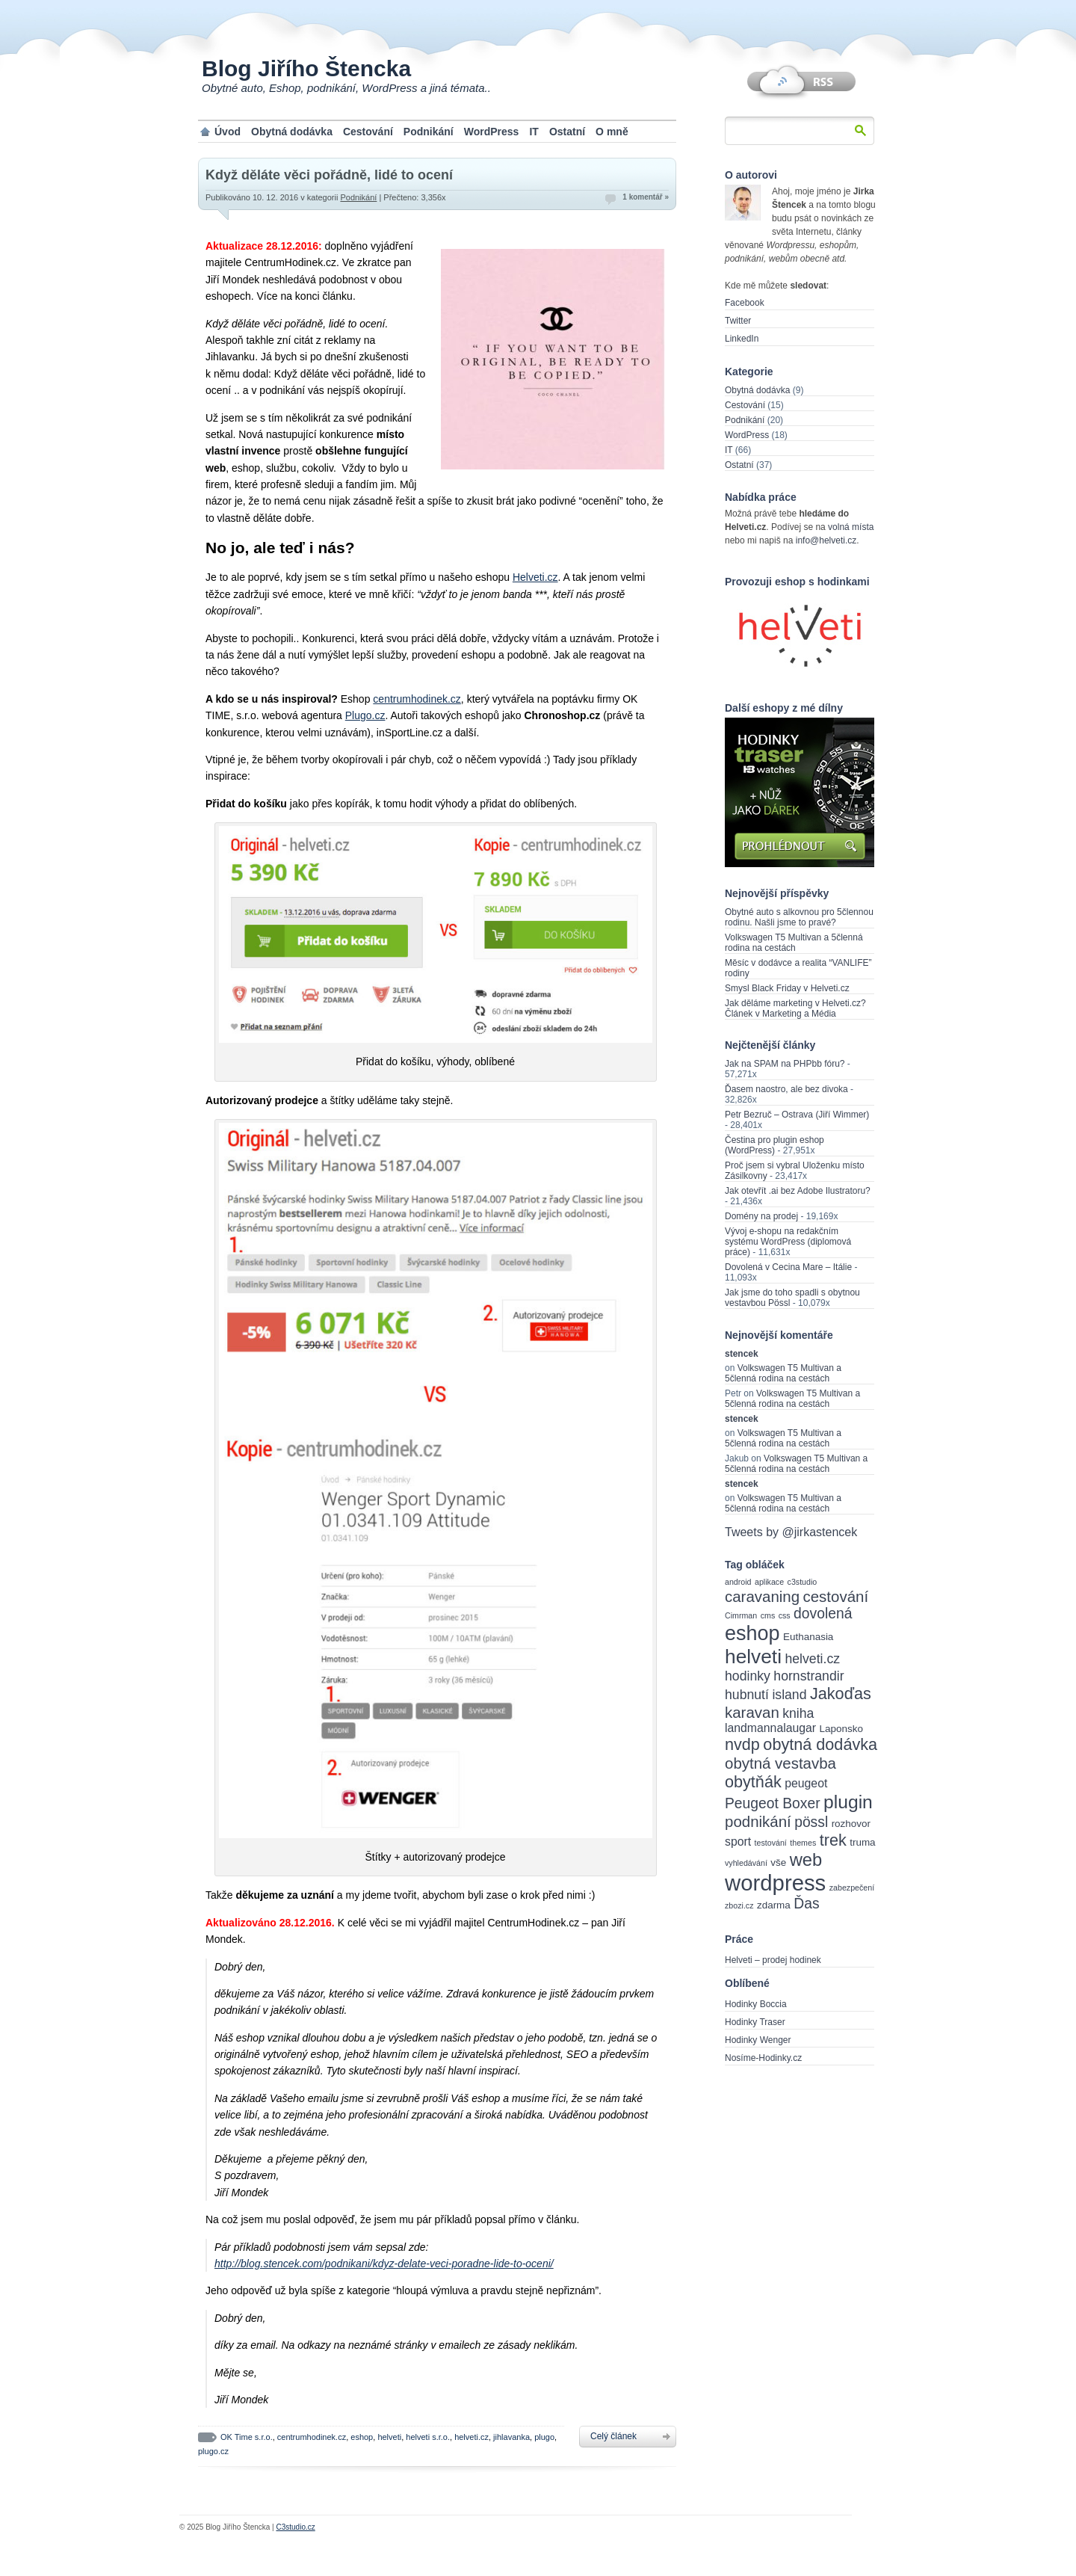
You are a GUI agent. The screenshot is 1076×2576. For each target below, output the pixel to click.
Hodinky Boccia (756, 2004)
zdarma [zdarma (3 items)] (774, 1905)
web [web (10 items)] (806, 1860)
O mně (612, 132)
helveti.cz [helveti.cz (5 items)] (812, 1658)
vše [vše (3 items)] (778, 1862)
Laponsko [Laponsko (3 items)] (841, 1728)
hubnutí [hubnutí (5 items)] (747, 1694)
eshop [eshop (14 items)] (752, 1633)
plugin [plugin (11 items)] (848, 1802)
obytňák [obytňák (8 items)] (753, 1781)
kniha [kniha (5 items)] (798, 1713)
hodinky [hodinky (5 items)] (747, 1675)
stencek (741, 1354)
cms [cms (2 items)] (768, 1615)
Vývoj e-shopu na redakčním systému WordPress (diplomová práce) (788, 1241)
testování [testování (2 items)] (771, 1842)
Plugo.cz (365, 715)
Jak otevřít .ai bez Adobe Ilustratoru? (798, 1191)
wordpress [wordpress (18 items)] (775, 1882)
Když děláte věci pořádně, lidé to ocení (329, 174)
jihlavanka (511, 2436)
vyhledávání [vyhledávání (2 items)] (746, 1862)
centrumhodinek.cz (417, 699)
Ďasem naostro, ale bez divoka (786, 1089)
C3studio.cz (295, 2527)
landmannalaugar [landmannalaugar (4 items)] (770, 1728)
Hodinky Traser (755, 2022)
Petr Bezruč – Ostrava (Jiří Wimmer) (797, 1114)
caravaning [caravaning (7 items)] (762, 1596)
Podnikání (429, 132)
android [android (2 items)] (738, 1581)
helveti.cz (471, 2436)
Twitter (738, 320)
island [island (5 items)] (789, 1694)
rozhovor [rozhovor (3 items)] (851, 1823)
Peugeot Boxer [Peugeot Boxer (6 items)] (772, 1803)
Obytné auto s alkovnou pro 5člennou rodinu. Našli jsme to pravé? (799, 917)
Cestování (368, 132)
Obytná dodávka (292, 132)
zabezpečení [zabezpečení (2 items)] (851, 1887)
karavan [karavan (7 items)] (752, 1712)
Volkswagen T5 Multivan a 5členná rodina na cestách (794, 942)
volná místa (851, 527)
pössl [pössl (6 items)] (811, 1822)
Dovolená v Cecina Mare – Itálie (788, 1267)
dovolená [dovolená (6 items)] (823, 1613)
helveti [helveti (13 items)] (753, 1656)
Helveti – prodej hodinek (773, 1960)
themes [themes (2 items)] (803, 1842)
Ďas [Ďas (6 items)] (806, 1903)
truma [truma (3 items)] (862, 1842)
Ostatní (567, 132)
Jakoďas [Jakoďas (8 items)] (840, 1693)
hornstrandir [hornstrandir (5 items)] (808, 1675)
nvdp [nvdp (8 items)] (742, 1744)
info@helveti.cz (826, 540)
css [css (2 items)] (785, 1615)
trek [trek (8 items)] (833, 1840)
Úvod (227, 132)
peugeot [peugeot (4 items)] (806, 1783)
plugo (544, 2436)
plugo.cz (213, 2451)
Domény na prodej (761, 1216)
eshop (361, 2436)
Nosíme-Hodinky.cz (763, 2058)
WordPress (491, 132)
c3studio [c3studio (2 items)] (802, 1581)
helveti (389, 2436)
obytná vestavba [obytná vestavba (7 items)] (780, 1763)
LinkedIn (741, 338)
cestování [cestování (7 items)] (836, 1596)
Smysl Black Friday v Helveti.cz (787, 988)
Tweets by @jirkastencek (791, 1532)
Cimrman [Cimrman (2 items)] (741, 1615)
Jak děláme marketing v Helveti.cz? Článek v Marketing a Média (795, 1008)
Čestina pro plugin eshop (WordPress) (774, 1145)
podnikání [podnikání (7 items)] (758, 1821)
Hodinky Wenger (758, 2040)
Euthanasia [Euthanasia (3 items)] (808, 1636)
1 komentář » (645, 197)
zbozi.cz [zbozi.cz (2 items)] (739, 1905)
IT (533, 132)
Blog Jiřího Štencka (306, 68)
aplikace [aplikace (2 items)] (769, 1581)
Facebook (744, 303)
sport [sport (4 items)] (738, 1841)
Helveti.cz (535, 577)
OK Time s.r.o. (246, 2436)
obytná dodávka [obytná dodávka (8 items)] (820, 1744)
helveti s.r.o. (428, 2436)
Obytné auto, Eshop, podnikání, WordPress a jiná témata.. (346, 87)
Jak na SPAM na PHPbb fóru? (785, 1064)
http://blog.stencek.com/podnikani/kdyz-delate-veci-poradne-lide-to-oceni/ (384, 2264)
